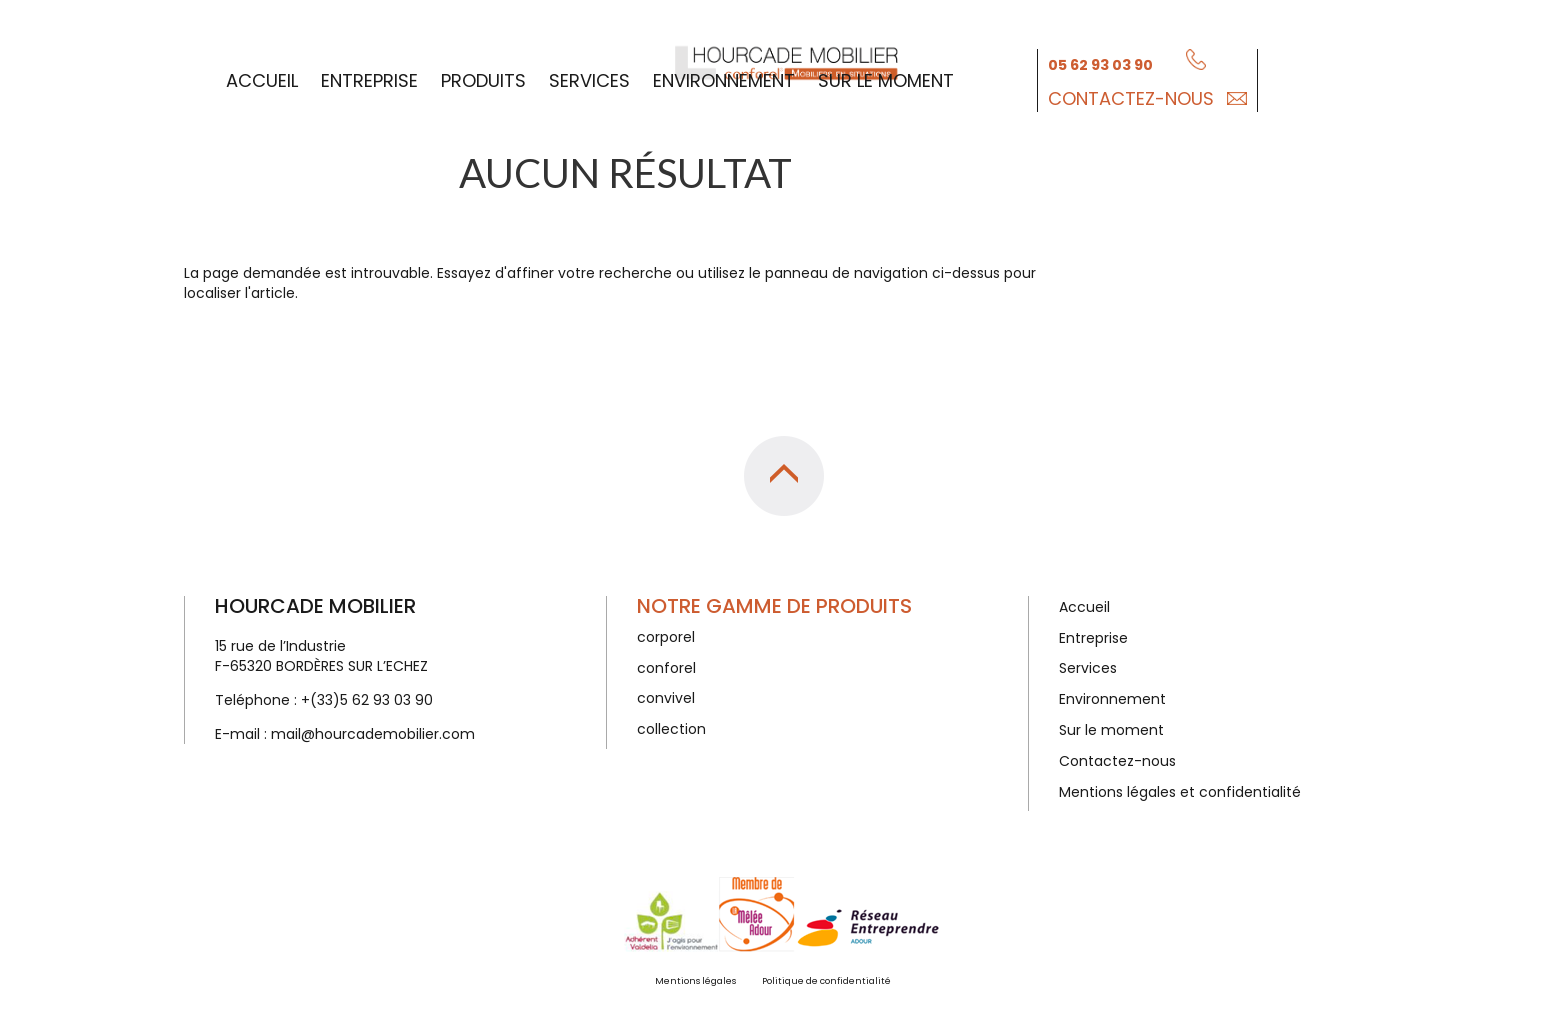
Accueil (262, 78)
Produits (483, 78)
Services (589, 78)
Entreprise (369, 78)
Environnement (724, 78)
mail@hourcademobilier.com (373, 734)
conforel (666, 668)
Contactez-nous (1131, 96)
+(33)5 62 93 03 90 (367, 700)
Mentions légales (695, 981)
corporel (666, 637)
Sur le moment (886, 78)
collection (671, 729)
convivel (666, 698)
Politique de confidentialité (826, 981)
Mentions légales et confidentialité (1180, 792)
